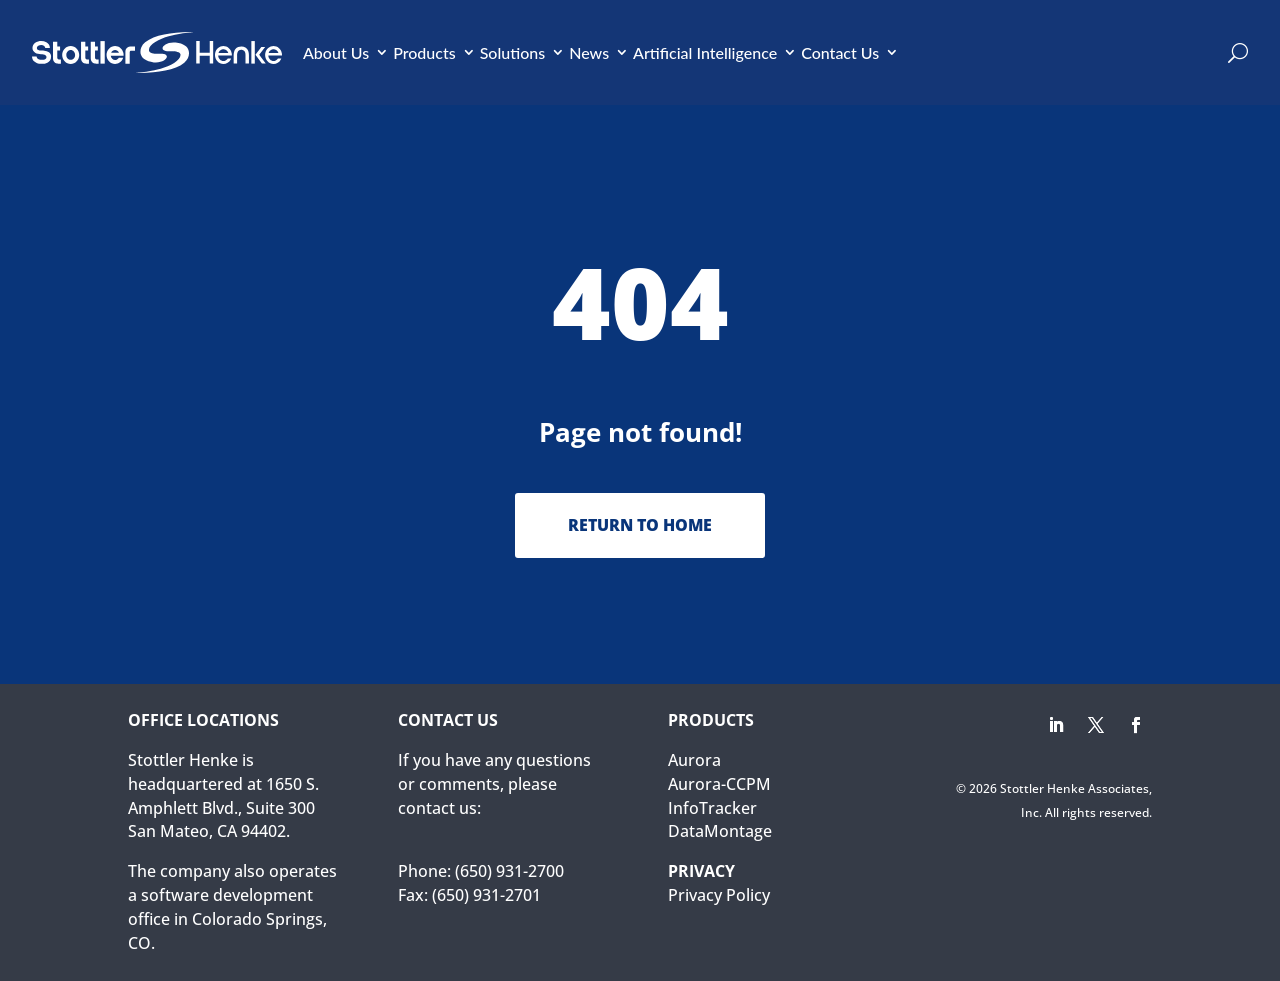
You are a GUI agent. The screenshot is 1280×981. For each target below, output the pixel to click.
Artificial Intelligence (705, 52)
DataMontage (720, 831)
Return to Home (640, 525)
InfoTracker (712, 808)
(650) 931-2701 (486, 895)
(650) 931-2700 (509, 871)
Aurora (694, 760)
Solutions (513, 52)
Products (424, 52)
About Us (336, 52)
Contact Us (840, 52)
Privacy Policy (719, 895)
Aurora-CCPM (719, 784)
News (589, 52)
